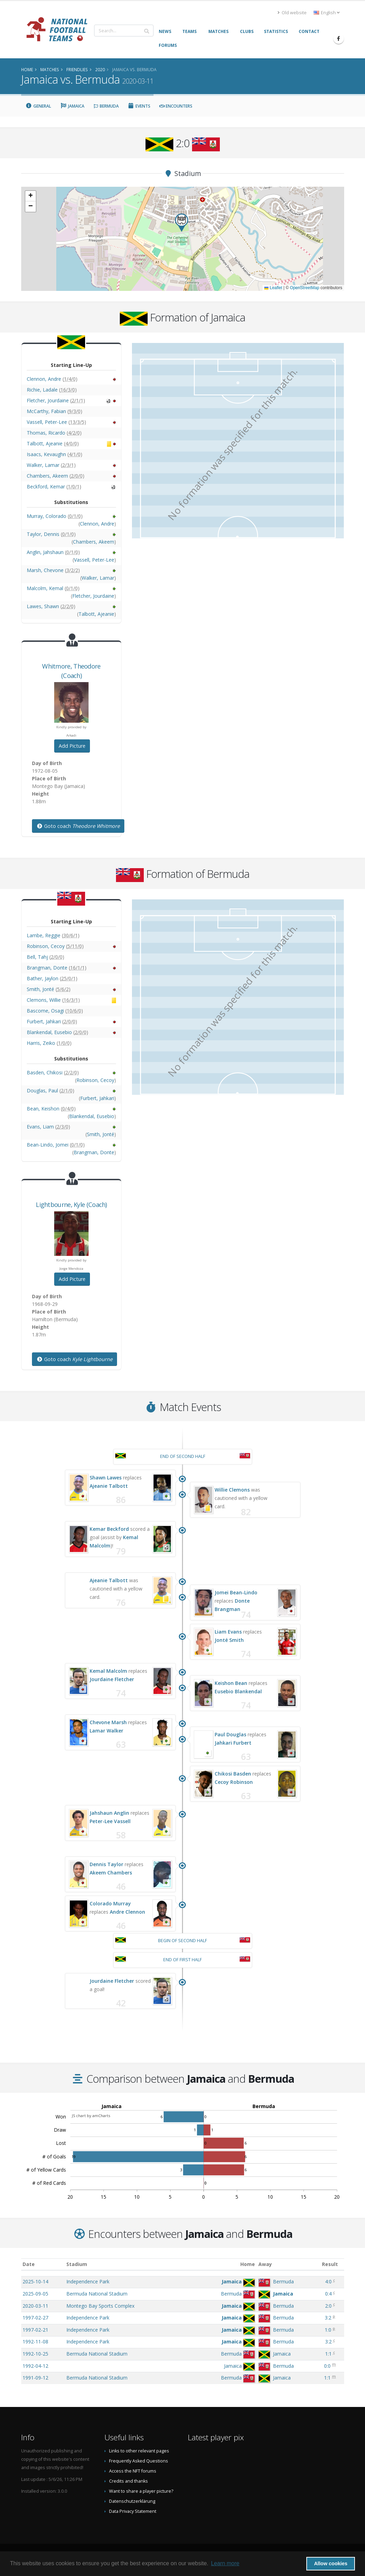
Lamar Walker (106, 1730)
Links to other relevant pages (139, 2451)
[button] (181, 222)
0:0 (327, 2366)
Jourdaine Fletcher (112, 1679)
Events (139, 106)
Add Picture (72, 745)
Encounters (175, 106)
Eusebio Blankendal (238, 1691)
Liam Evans (228, 1631)
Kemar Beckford (109, 1529)
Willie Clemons (232, 1489)
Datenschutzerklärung (132, 2501)
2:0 (328, 2305)
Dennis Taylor (106, 1864)
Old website (292, 13)
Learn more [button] (225, 2563)
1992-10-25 (35, 2353)
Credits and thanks (128, 2481)
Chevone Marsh (108, 1722)
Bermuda (106, 106)
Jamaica (72, 106)
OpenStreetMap (305, 287)
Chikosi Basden (233, 1773)
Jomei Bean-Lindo (236, 1592)
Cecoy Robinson (234, 1782)
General (38, 106)
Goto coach (78, 826)
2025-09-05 (35, 2293)
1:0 (328, 2329)
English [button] (327, 13)
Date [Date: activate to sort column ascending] (29, 2264)
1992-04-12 (35, 2366)
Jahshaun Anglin (109, 1813)
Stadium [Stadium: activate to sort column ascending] (76, 2264)
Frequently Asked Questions (138, 2461)
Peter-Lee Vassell (110, 1821)
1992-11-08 (35, 2341)
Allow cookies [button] (330, 2563)
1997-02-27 (35, 2317)
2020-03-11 (35, 2305)
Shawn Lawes (106, 1477)
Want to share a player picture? (141, 2491)
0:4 (328, 2293)
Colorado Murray (110, 1903)
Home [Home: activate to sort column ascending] (247, 2264)
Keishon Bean (231, 1683)
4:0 (328, 2281)
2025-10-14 (35, 2281)
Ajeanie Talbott (109, 1486)
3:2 (328, 2317)
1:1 (328, 2353)
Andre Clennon (127, 1911)
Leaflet (273, 287)
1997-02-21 (35, 2329)
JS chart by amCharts (91, 2115)
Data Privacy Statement (132, 2511)
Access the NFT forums (132, 2471)
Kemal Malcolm (108, 1671)
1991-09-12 (35, 2377)
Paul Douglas (230, 1734)
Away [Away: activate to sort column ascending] (265, 2264)
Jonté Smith (229, 1640)
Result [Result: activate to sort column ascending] (330, 2264)
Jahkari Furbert (233, 1742)
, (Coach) (71, 1204)
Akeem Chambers (111, 1872)
